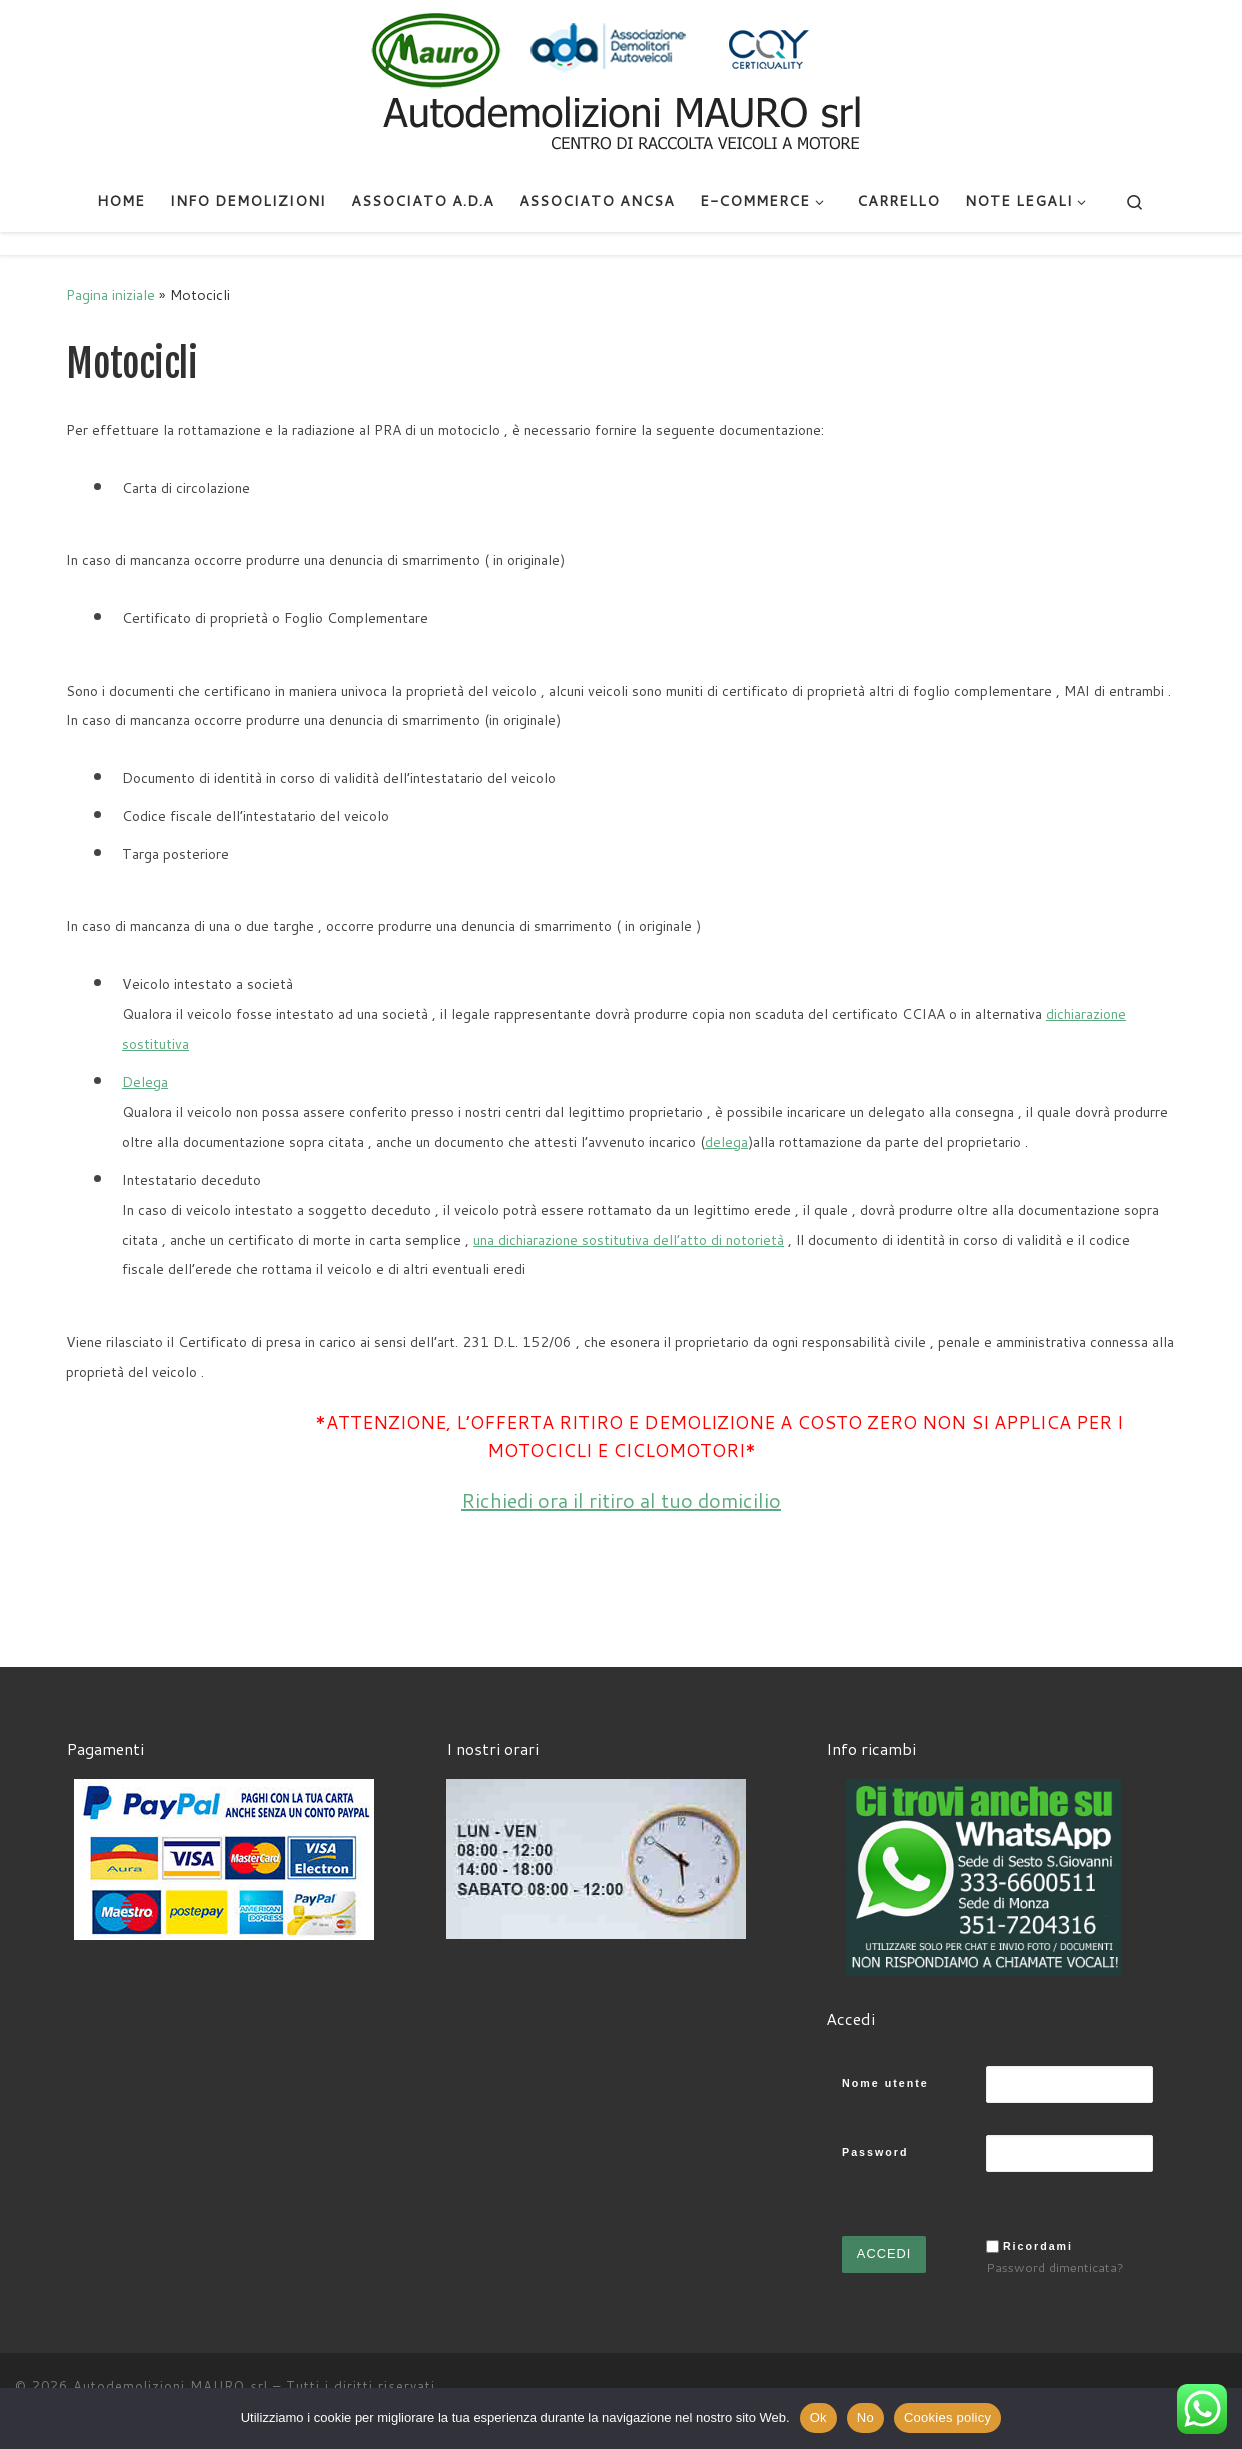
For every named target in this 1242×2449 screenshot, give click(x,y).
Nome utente (885, 2083)
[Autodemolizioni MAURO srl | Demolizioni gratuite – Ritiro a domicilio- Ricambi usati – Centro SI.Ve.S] (621, 84)
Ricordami (1038, 2246)
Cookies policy (947, 2417)
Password (875, 2152)
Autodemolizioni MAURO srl (170, 2386)
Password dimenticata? (1055, 2267)
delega (726, 1142)
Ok (818, 2417)
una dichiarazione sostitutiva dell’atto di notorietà (628, 1240)
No (865, 2417)
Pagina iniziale (110, 294)
